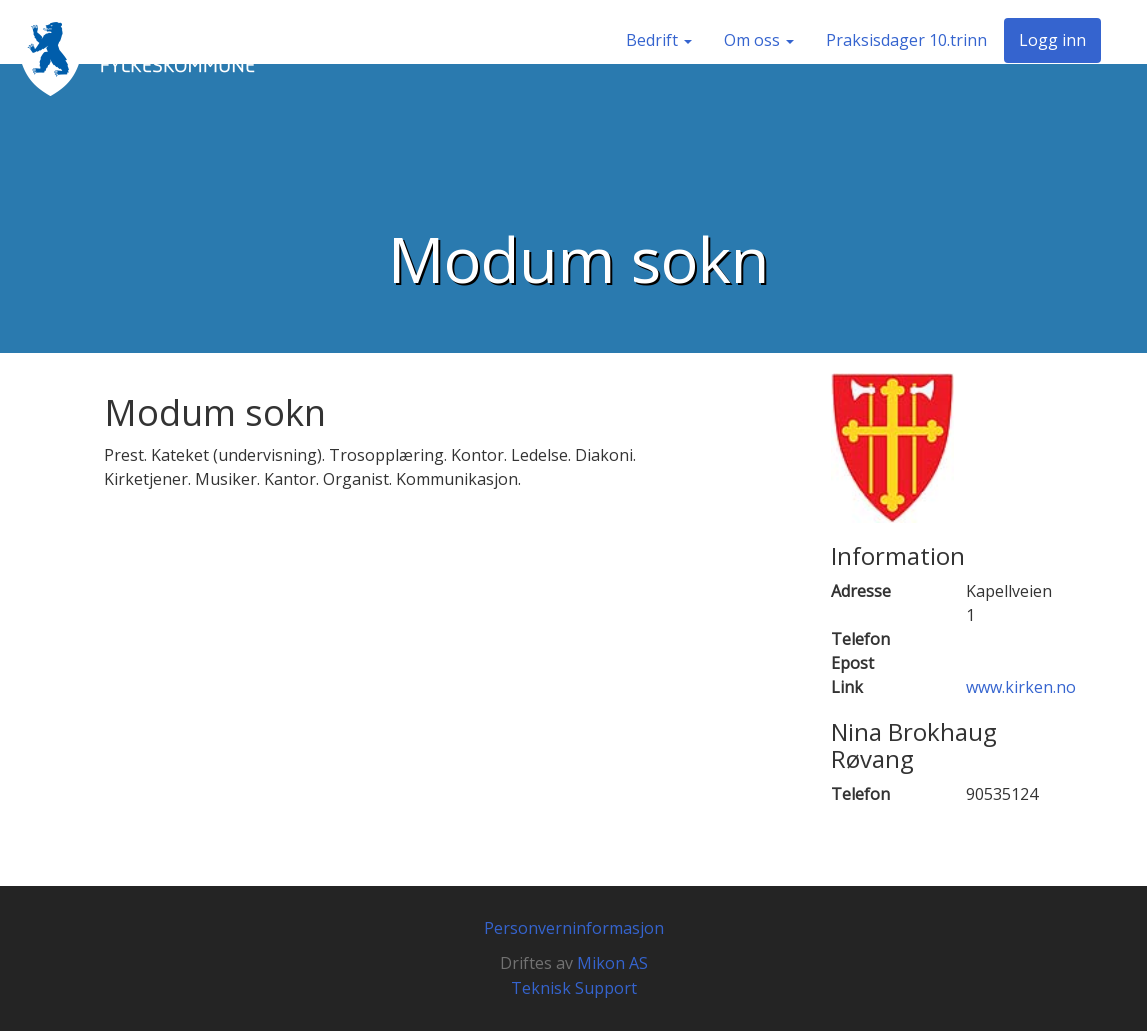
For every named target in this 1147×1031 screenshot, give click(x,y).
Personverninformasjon (574, 928)
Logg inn (1052, 40)
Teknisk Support (574, 988)
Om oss (759, 40)
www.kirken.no (1021, 687)
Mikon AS (612, 963)
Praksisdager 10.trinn (906, 40)
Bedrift (659, 40)
